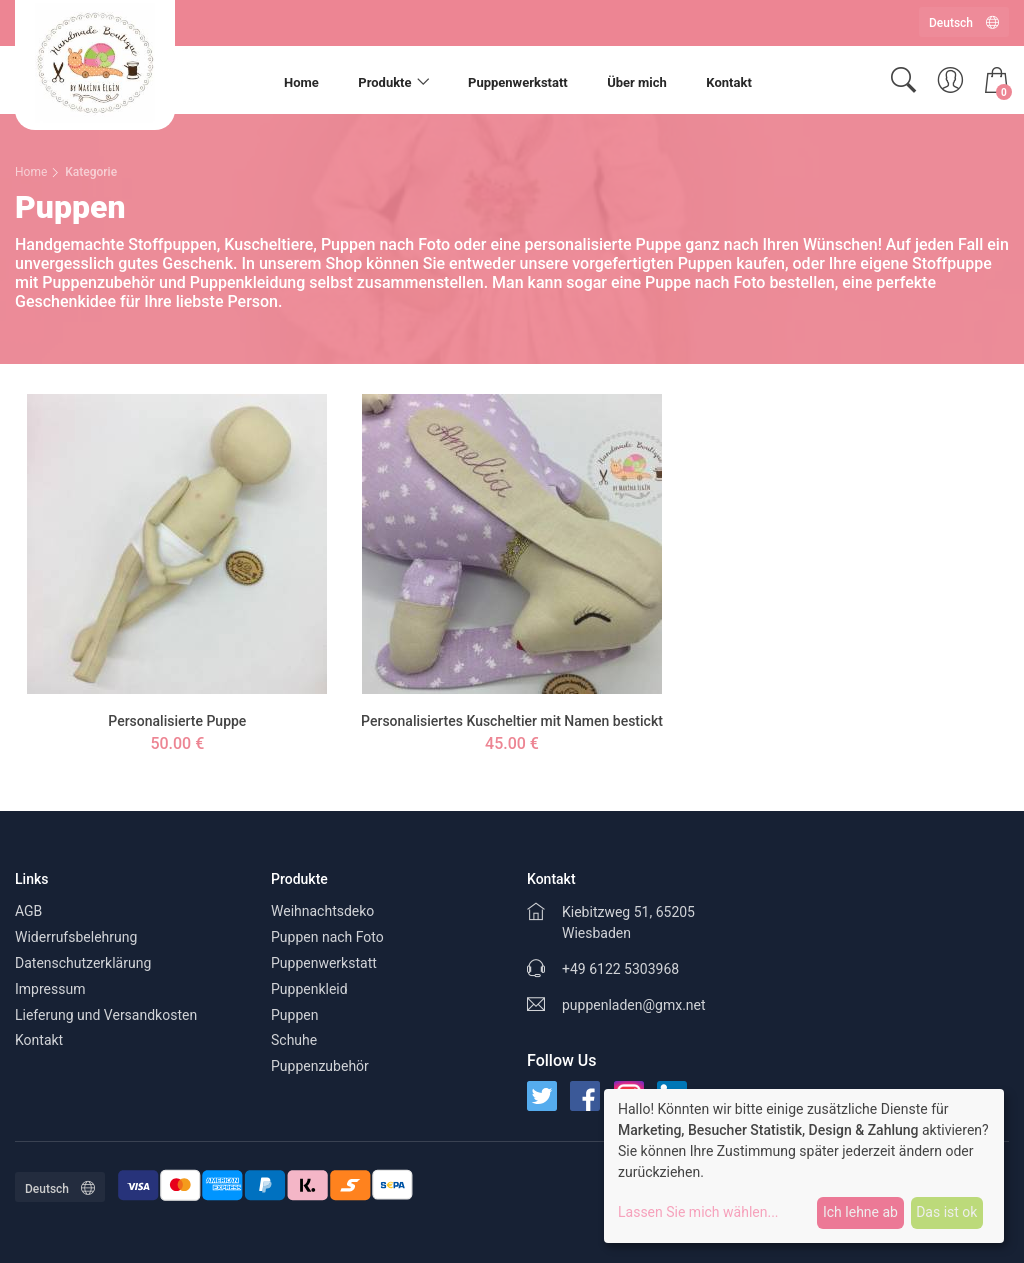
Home (301, 82)
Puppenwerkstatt (518, 82)
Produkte (384, 82)
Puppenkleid (309, 989)
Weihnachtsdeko (322, 911)
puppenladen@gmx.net (634, 1005)
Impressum (50, 989)
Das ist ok (946, 1212)
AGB (28, 911)
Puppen (294, 1015)
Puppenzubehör (320, 1066)
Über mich (637, 82)
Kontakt (728, 82)
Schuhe (294, 1040)
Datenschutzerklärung (83, 963)
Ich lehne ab (860, 1212)
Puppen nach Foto (327, 937)
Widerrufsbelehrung (76, 937)
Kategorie (91, 172)
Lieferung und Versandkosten (106, 1015)
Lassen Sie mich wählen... (698, 1212)
